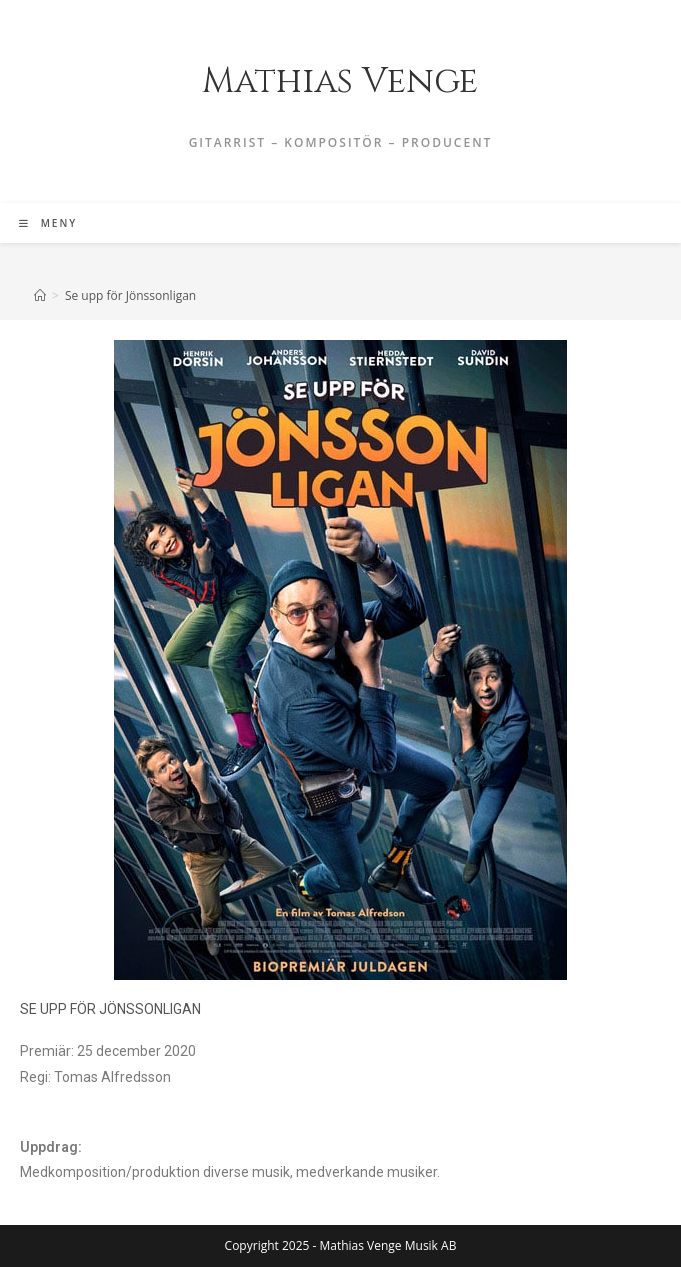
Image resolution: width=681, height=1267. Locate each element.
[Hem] (40, 295)
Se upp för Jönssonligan (130, 295)
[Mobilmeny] (48, 223)
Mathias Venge (340, 81)
